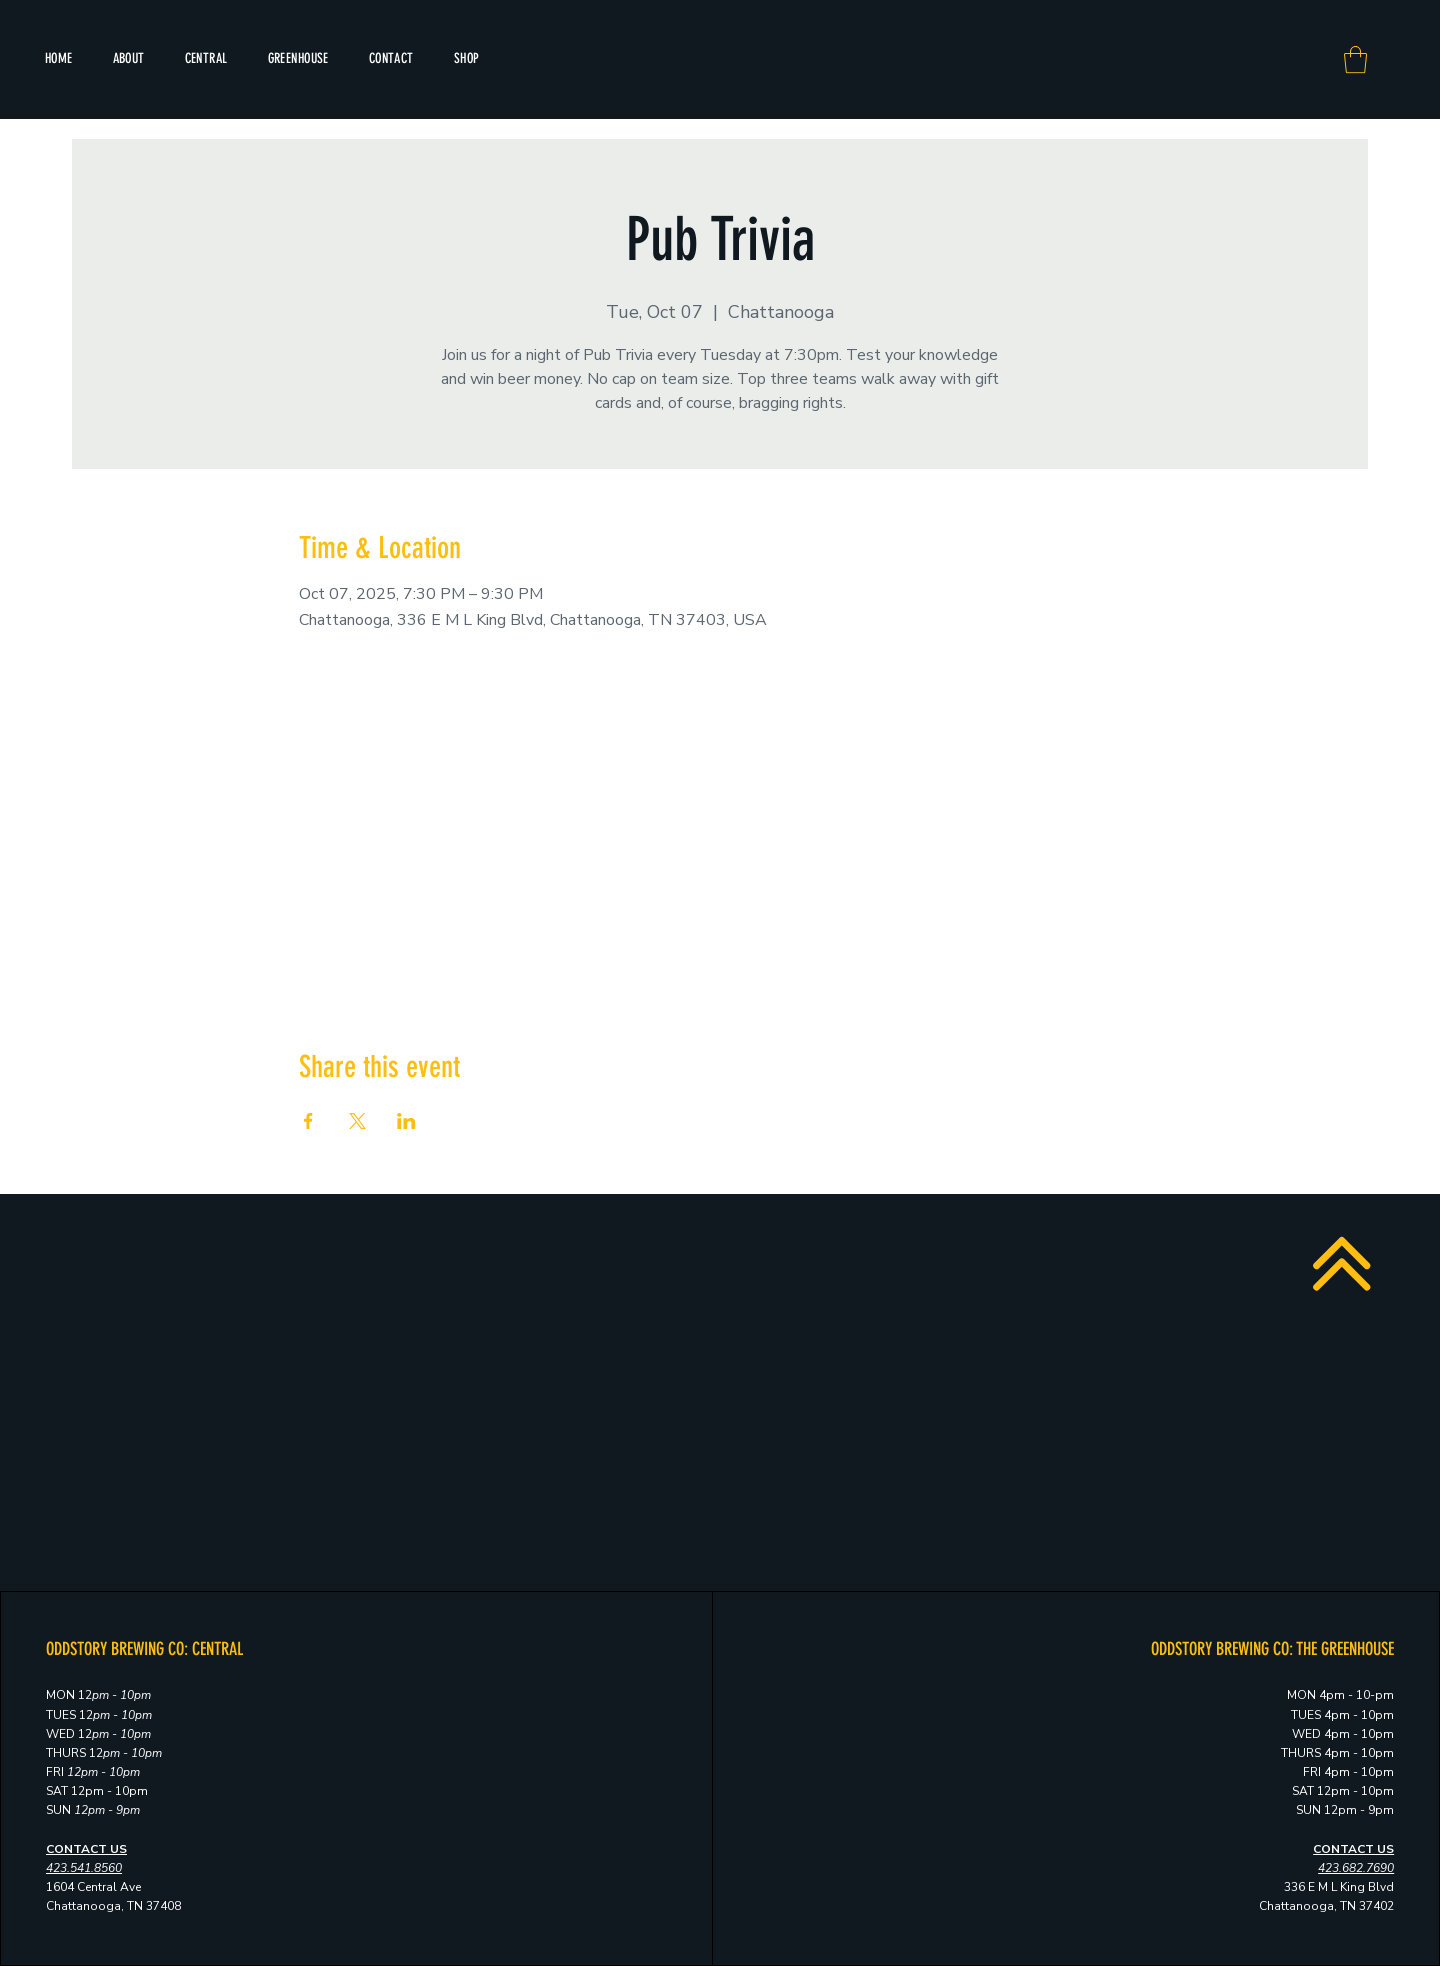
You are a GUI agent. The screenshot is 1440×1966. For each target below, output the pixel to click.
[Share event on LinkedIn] (406, 1121)
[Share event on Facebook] (308, 1121)
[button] (1355, 59)
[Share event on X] (357, 1121)
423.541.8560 (84, 1868)
